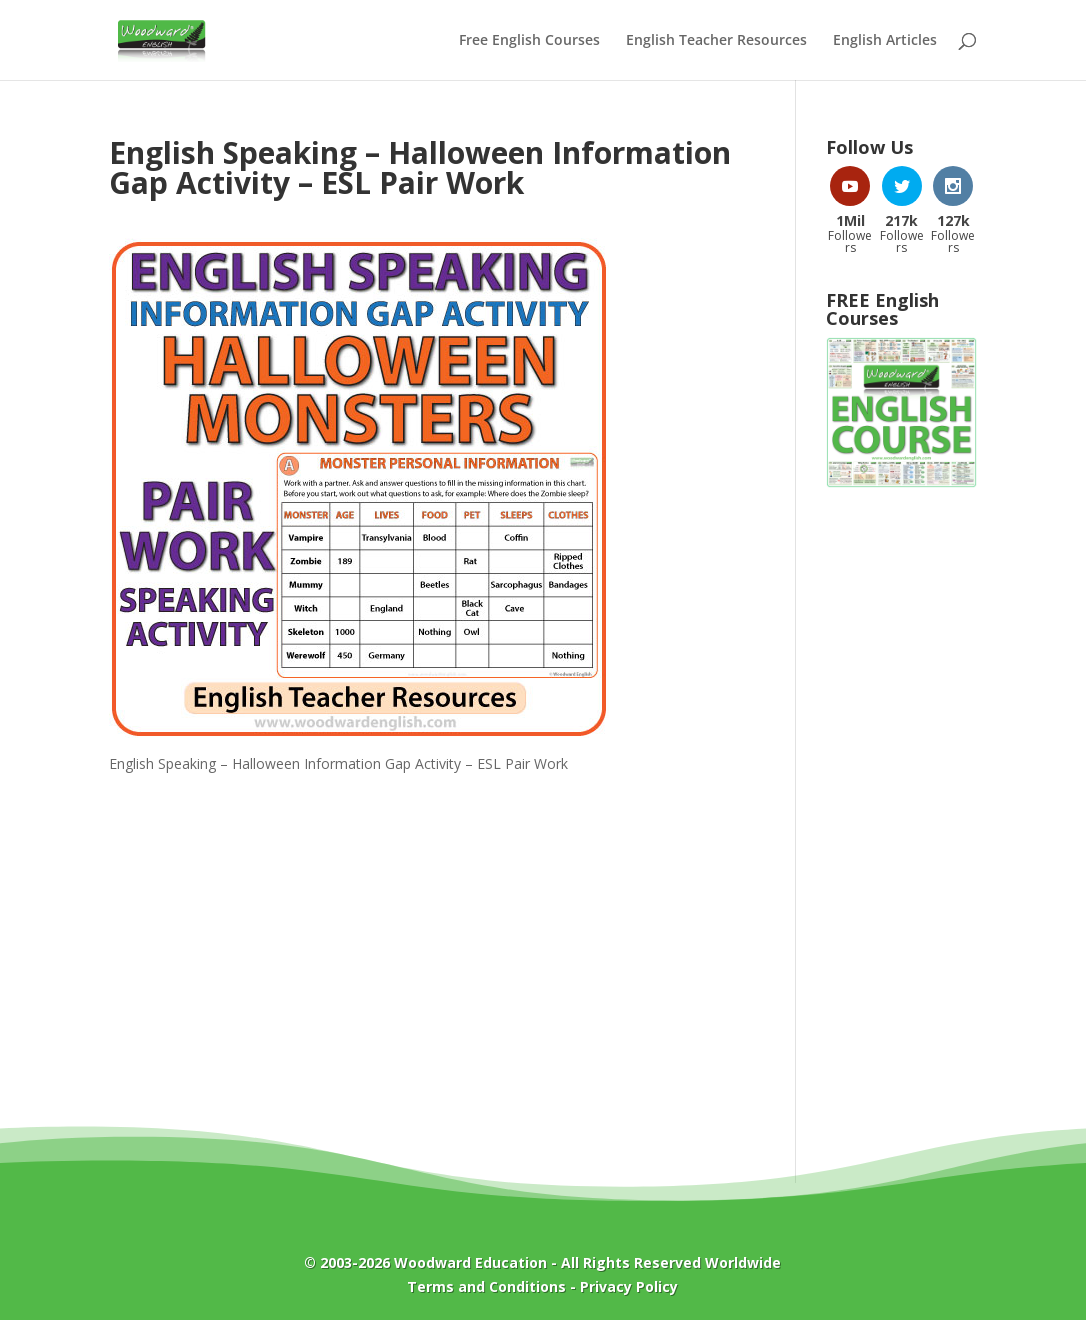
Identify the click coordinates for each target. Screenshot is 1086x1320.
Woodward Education (470, 1262)
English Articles (885, 41)
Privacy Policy (629, 1286)
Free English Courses (529, 41)
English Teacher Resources (716, 41)
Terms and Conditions (486, 1286)
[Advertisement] (901, 825)
